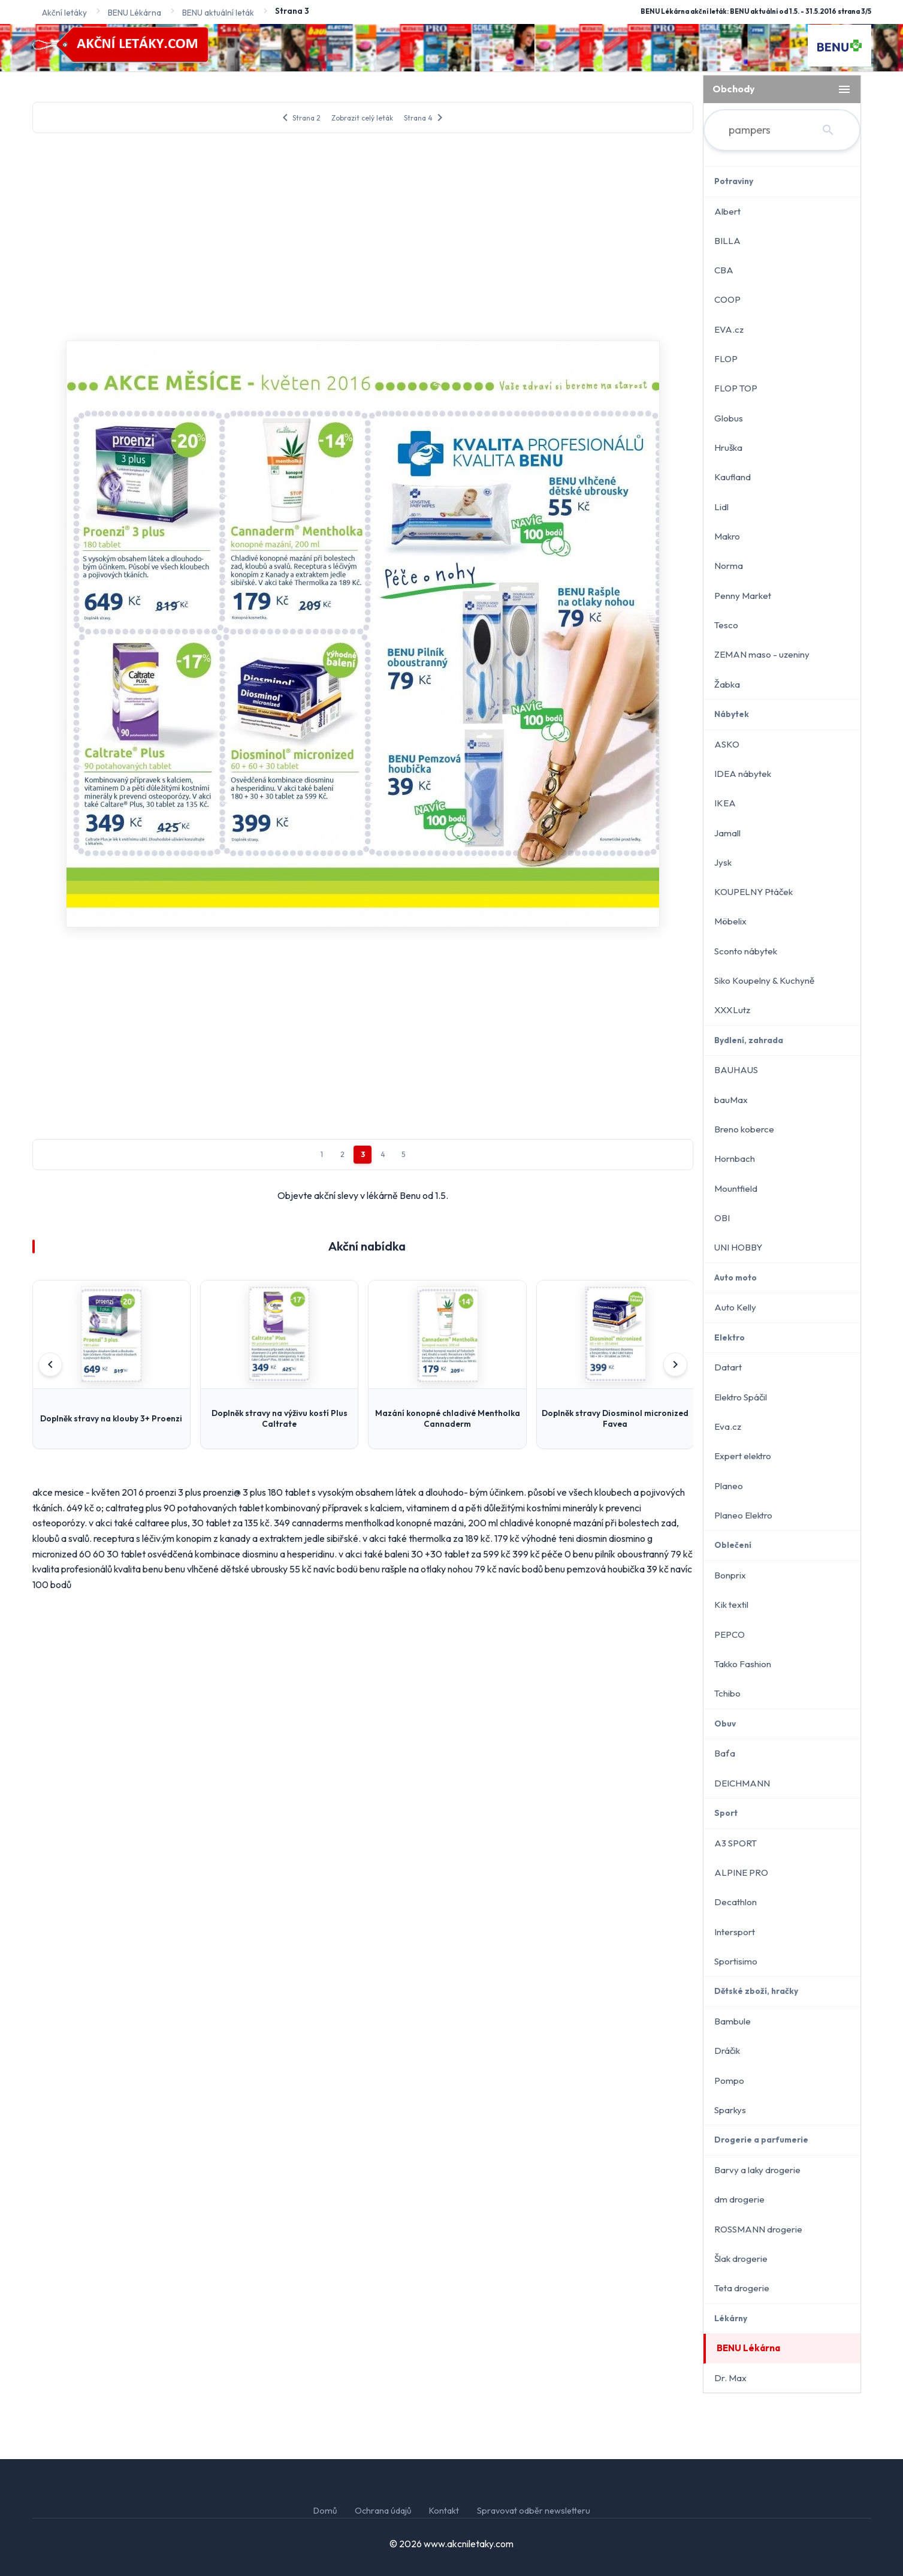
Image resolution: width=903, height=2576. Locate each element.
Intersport (734, 1932)
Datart (728, 1367)
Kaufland (732, 477)
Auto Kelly (735, 1307)
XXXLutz (732, 1010)
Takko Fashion (742, 1664)
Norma (728, 565)
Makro (727, 536)
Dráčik (727, 2050)
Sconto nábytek (745, 951)
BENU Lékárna (748, 2348)
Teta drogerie (741, 2288)
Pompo (729, 2080)
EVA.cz (729, 329)
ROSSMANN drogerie (758, 2229)
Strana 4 (425, 117)
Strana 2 (299, 117)
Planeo (728, 1486)
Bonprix (730, 1575)
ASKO (726, 744)
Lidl (721, 507)
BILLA (727, 240)
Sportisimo (735, 1961)
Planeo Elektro (743, 1515)
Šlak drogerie (741, 2258)
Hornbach (734, 1158)
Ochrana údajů (383, 2510)
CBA (723, 270)
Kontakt (444, 2510)
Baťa (724, 1753)
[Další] (675, 1364)
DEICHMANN (742, 1783)
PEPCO (729, 1634)
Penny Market (742, 595)
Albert (727, 211)
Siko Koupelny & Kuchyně (764, 980)
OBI (722, 1218)
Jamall (727, 833)
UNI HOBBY (738, 1247)
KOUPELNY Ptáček (753, 891)
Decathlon (735, 1902)
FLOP (726, 358)
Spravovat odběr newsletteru (533, 2510)
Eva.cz (727, 1426)
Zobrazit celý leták (362, 117)
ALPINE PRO (741, 1872)
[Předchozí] (50, 1364)
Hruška (728, 447)
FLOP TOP (735, 388)
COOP (727, 299)
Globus (728, 418)
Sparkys (730, 2110)
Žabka (727, 684)
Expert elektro (742, 1456)
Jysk (723, 862)
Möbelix (730, 921)
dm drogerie (739, 2199)
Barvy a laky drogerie (757, 2170)
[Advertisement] (362, 235)
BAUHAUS (736, 1069)
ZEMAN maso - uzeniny (762, 654)
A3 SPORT (735, 1843)
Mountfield (735, 1188)
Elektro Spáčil (740, 1397)
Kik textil (731, 1604)
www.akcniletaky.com (469, 2544)
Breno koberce (744, 1129)
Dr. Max (730, 2378)
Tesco (726, 625)
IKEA (725, 803)
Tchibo (727, 1693)
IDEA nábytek (742, 773)
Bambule (732, 2021)
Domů (325, 2510)
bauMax (731, 1099)
